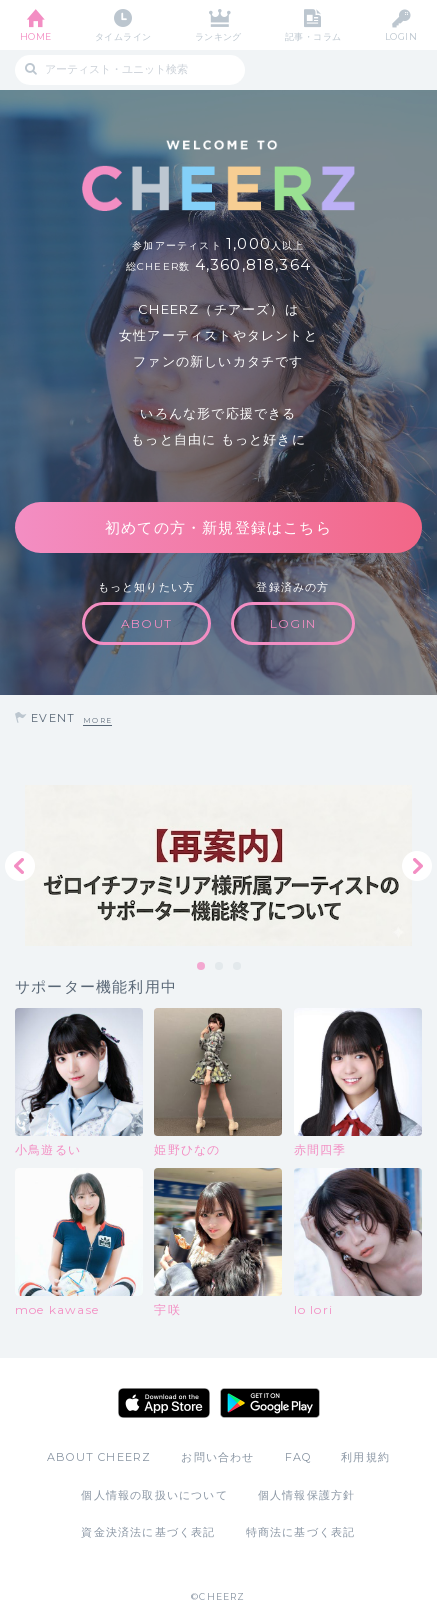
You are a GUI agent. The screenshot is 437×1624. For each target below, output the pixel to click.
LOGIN (401, 36)
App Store (164, 1403)
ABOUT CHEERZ (99, 1457)
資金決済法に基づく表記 (148, 1532)
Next (417, 866)
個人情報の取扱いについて (154, 1495)
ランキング (218, 36)
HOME (36, 36)
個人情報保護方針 (307, 1495)
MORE (97, 720)
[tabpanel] (218, 865)
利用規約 (365, 1457)
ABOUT (146, 623)
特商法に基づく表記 (301, 1532)
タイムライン (123, 36)
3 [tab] (238, 967)
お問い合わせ (217, 1457)
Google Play (270, 1403)
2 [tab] (220, 967)
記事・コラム (313, 36)
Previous (20, 866)
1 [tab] (202, 967)
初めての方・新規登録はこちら (218, 527)
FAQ (298, 1457)
